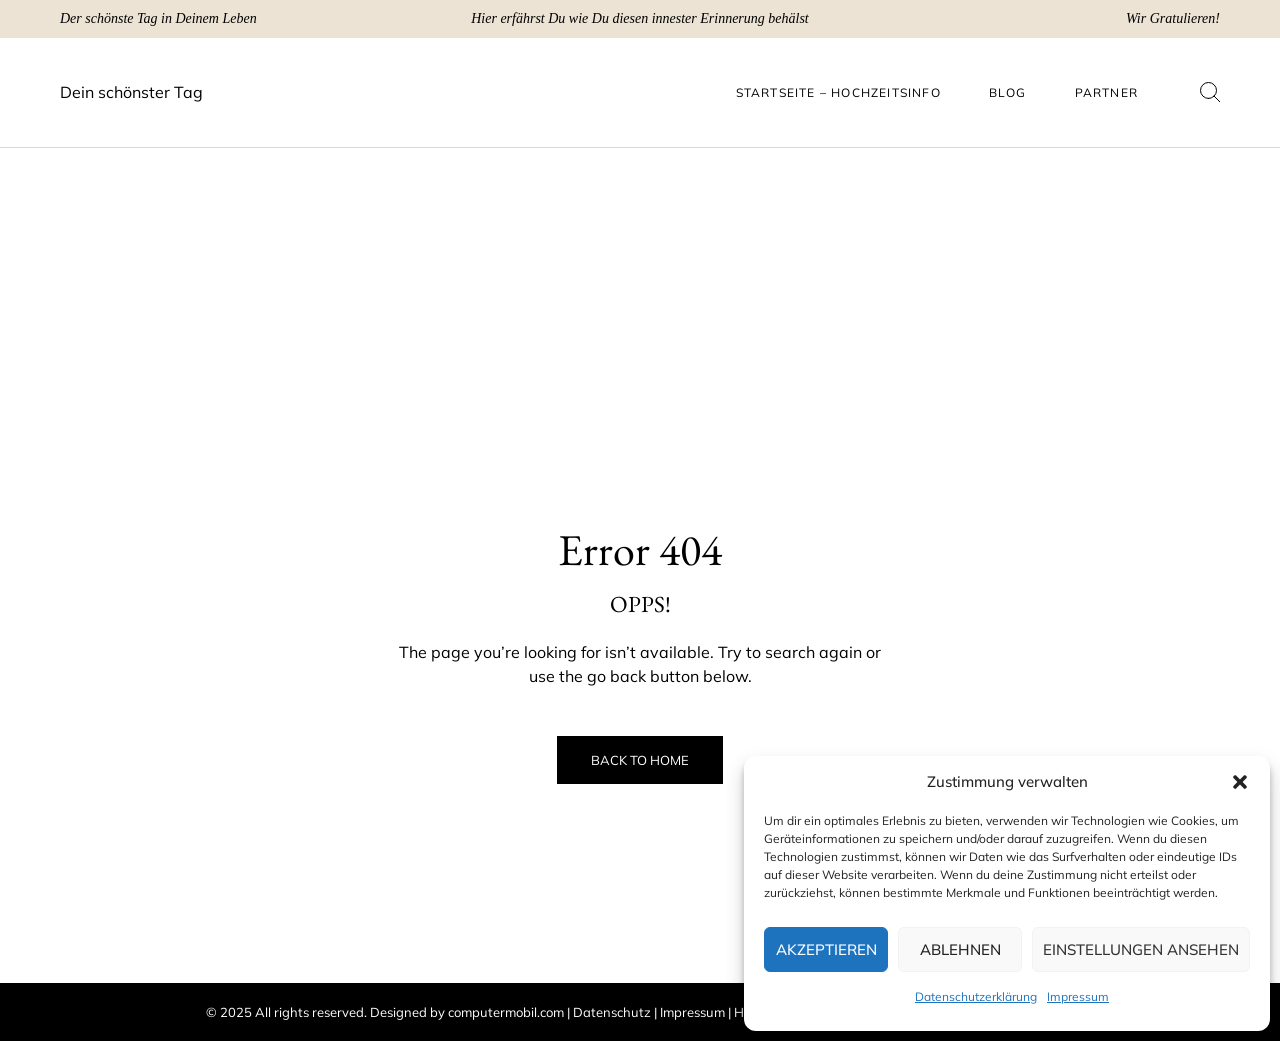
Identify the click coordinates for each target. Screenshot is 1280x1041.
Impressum (1078, 996)
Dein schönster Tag (131, 92)
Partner (1106, 92)
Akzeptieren (826, 949)
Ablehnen (960, 949)
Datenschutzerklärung (976, 996)
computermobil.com (506, 1012)
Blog (1008, 92)
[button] (1240, 782)
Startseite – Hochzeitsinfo (838, 92)
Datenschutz (612, 1012)
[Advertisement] (640, 288)
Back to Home (640, 760)
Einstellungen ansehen (1141, 949)
